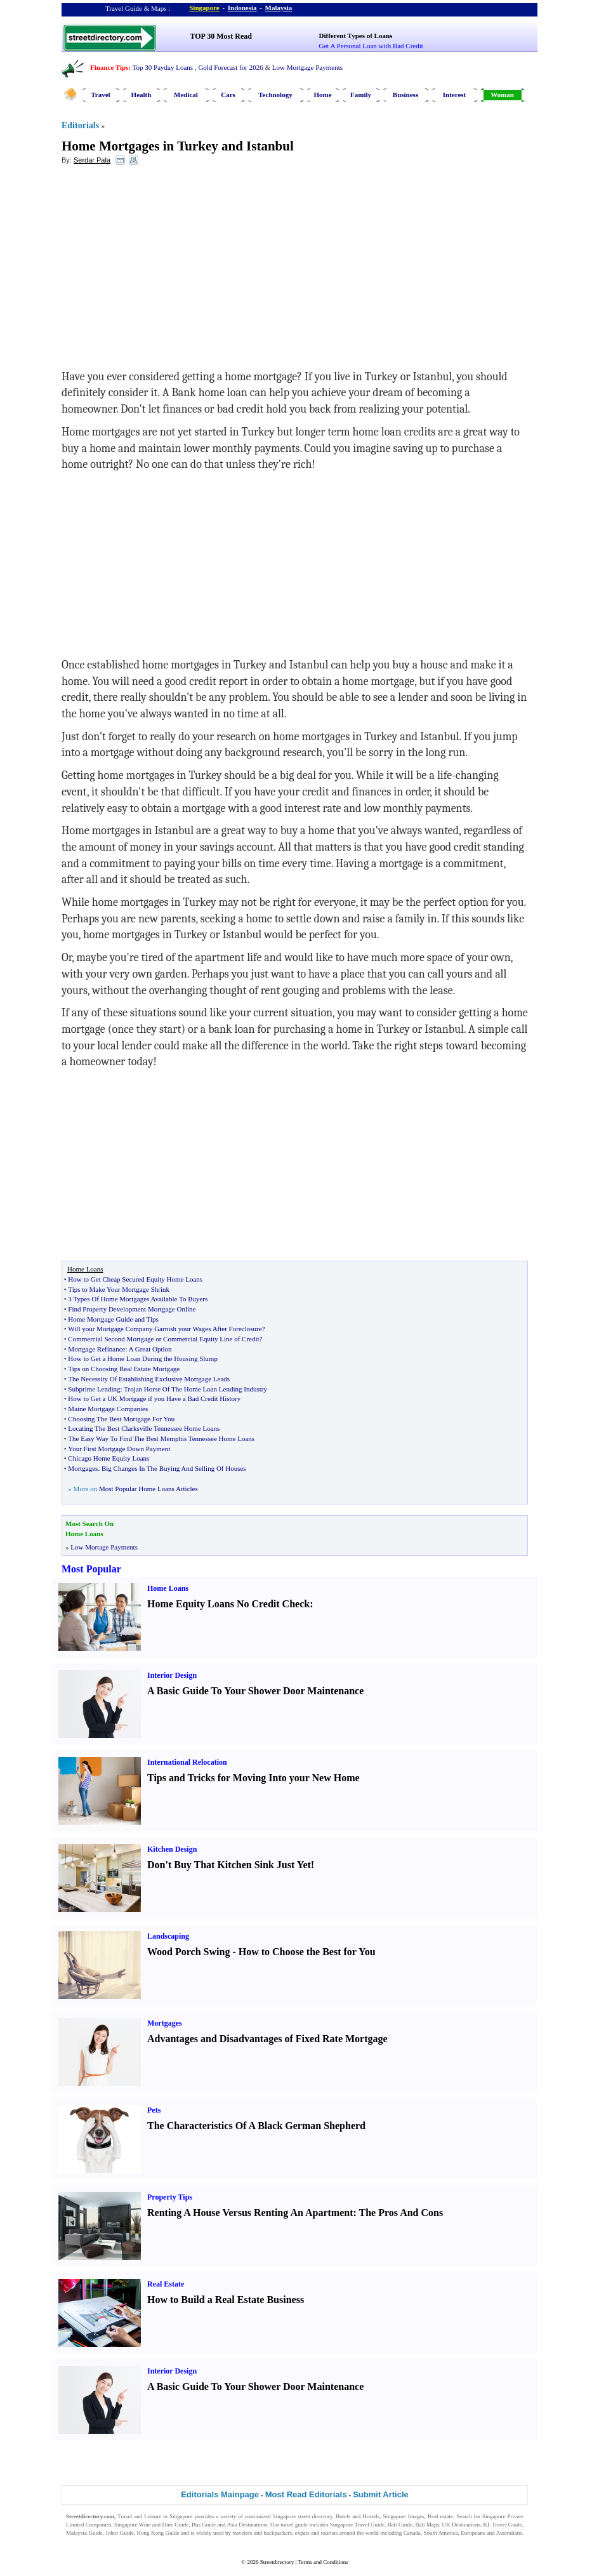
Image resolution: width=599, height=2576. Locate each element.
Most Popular (91, 1569)
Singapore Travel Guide (357, 2524)
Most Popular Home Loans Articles (148, 1488)
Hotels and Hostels (357, 2516)
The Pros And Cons (401, 2212)
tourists (329, 2533)
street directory (315, 2516)
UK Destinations (461, 2524)
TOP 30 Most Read (221, 36)
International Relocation (187, 1762)
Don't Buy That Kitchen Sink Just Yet (229, 1864)
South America (441, 2533)
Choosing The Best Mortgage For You (121, 1419)
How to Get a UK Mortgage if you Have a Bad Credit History (154, 1398)
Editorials (80, 125)
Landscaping (168, 1936)
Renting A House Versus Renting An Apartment (250, 2212)
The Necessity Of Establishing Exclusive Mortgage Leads (149, 1379)
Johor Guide (119, 2533)
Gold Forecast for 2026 (230, 67)
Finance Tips (109, 67)
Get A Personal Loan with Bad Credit (371, 46)
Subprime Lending (94, 1389)
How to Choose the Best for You (307, 1951)
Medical (186, 94)
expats (302, 2533)
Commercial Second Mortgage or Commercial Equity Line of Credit (163, 1339)
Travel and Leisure (139, 2516)
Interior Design (172, 1675)
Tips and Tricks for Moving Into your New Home (253, 1777)
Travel (100, 94)
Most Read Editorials (306, 2494)
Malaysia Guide (84, 2533)
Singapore (204, 7)
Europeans (473, 2533)
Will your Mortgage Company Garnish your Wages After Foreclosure (164, 1328)
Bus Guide (204, 2524)
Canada (412, 2533)
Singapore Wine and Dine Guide (151, 2524)
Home (322, 94)
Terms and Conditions (323, 2562)
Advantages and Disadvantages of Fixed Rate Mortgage (267, 2038)
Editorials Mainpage (220, 2494)
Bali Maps (427, 2524)
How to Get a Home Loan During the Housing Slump (143, 1358)
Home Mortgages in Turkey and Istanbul (178, 146)
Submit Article (381, 2494)
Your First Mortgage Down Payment (119, 1448)
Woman (502, 94)
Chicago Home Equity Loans (108, 1458)
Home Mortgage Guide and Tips (113, 1319)
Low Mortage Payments (104, 1547)
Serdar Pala (92, 160)
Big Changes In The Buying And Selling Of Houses (174, 1468)
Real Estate (165, 2284)
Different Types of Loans (356, 35)
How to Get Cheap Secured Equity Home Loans (135, 1279)
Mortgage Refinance (96, 1349)
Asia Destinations (247, 2524)
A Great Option (150, 1349)
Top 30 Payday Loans (163, 67)
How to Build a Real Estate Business (225, 2299)
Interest (454, 94)
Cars (228, 94)
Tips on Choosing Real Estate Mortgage (124, 1368)
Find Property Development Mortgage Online (131, 1309)
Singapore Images (403, 2516)
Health (141, 94)
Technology (275, 94)
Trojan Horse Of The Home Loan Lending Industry (195, 1389)
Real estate (440, 2516)
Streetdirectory (277, 2562)
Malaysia (279, 7)
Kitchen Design (172, 1849)
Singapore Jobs (83, 2541)
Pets (154, 2110)
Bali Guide (400, 2524)
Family (360, 94)
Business (405, 94)
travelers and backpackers (262, 2533)
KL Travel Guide (503, 2524)
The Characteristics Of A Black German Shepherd (256, 2125)
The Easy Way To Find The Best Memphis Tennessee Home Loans (161, 1438)
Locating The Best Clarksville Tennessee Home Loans (144, 1428)
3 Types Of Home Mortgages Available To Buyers (137, 1299)
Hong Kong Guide (158, 2533)
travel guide (294, 2524)
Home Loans (167, 1588)
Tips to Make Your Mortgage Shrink (118, 1289)
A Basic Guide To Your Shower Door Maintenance (255, 1690)
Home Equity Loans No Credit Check (228, 1603)
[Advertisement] (165, 267)
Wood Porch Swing (188, 1951)
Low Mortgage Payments (307, 67)
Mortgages (83, 1468)
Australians (509, 2533)
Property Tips (169, 2197)
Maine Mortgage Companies (108, 1408)
